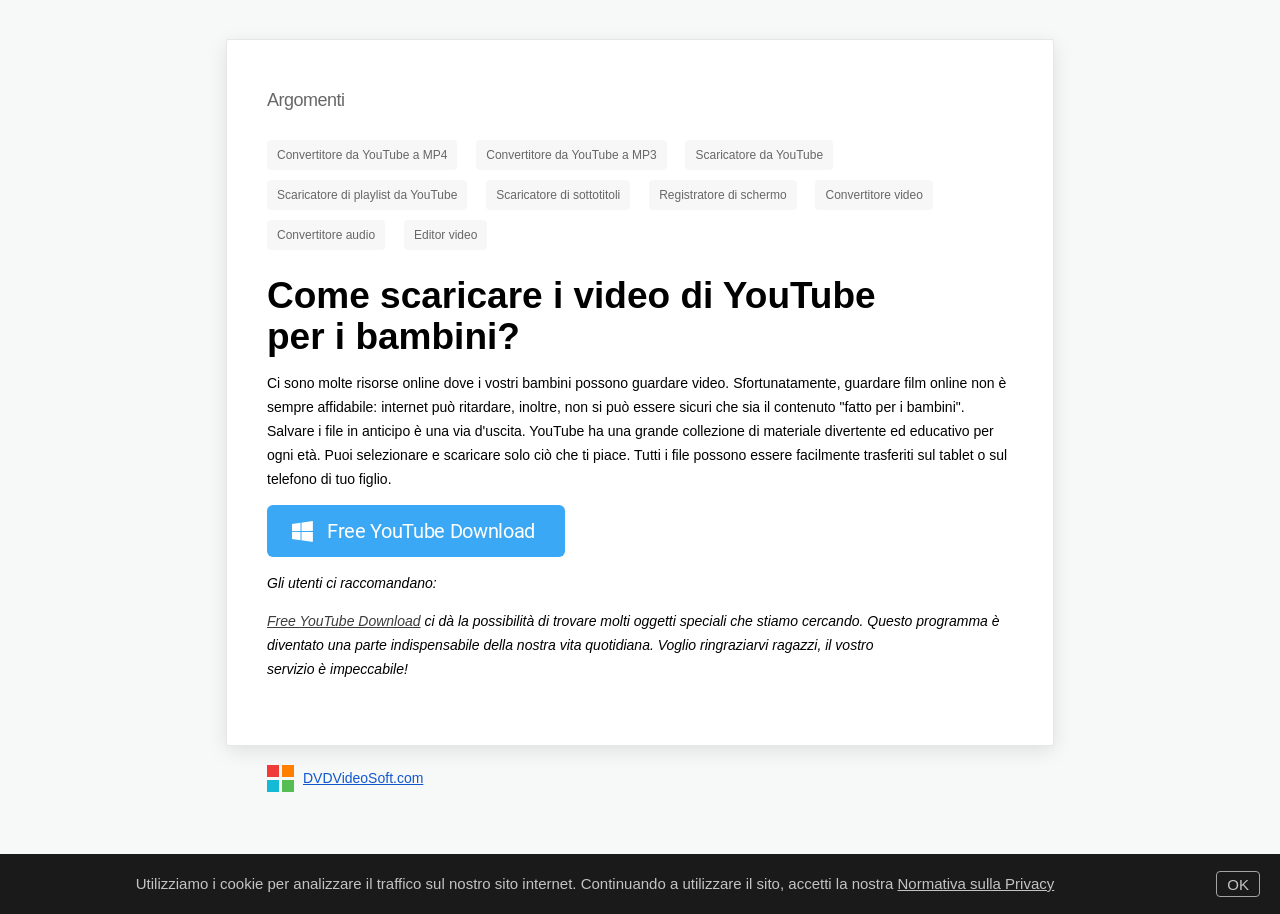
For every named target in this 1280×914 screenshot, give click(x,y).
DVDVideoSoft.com (363, 778)
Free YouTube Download (344, 621)
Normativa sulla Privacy (976, 883)
